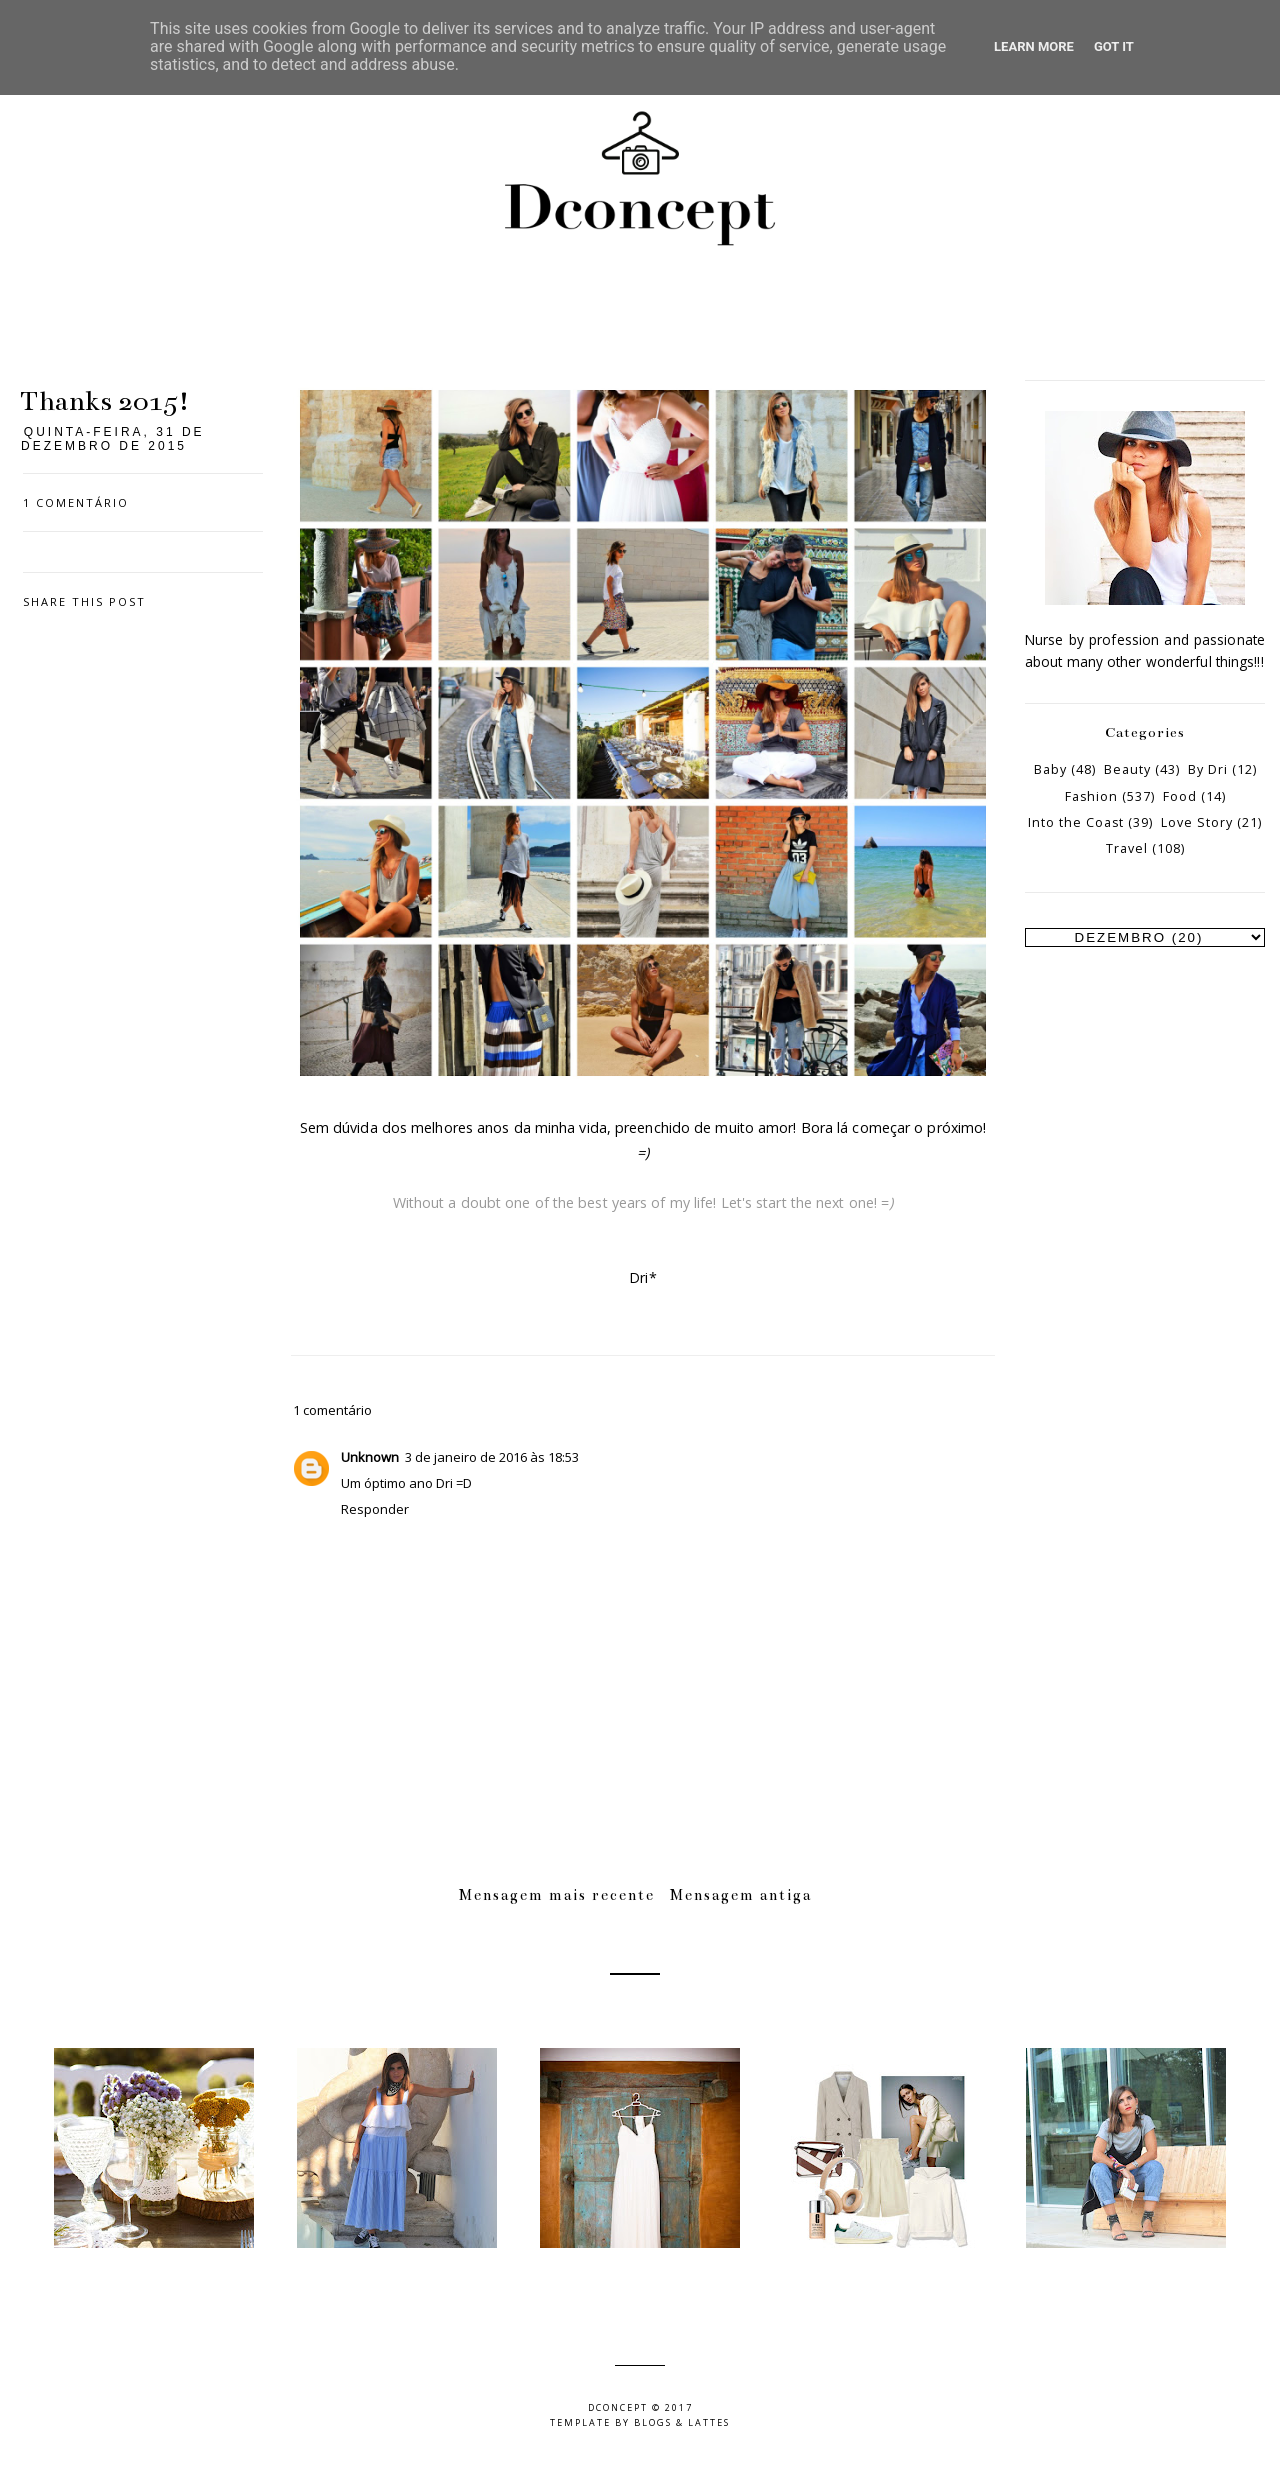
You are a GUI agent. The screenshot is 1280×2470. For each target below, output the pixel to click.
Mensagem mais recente (557, 1895)
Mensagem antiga (741, 1895)
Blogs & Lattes (682, 2422)
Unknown (370, 1457)
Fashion (1091, 796)
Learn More (1034, 46)
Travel (1127, 848)
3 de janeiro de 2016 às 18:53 (492, 1457)
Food (1180, 796)
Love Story (1197, 822)
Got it (1114, 46)
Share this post (84, 601)
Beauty (1127, 769)
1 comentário (76, 502)
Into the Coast (1076, 822)
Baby (1050, 769)
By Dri (1208, 769)
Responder (375, 1509)
